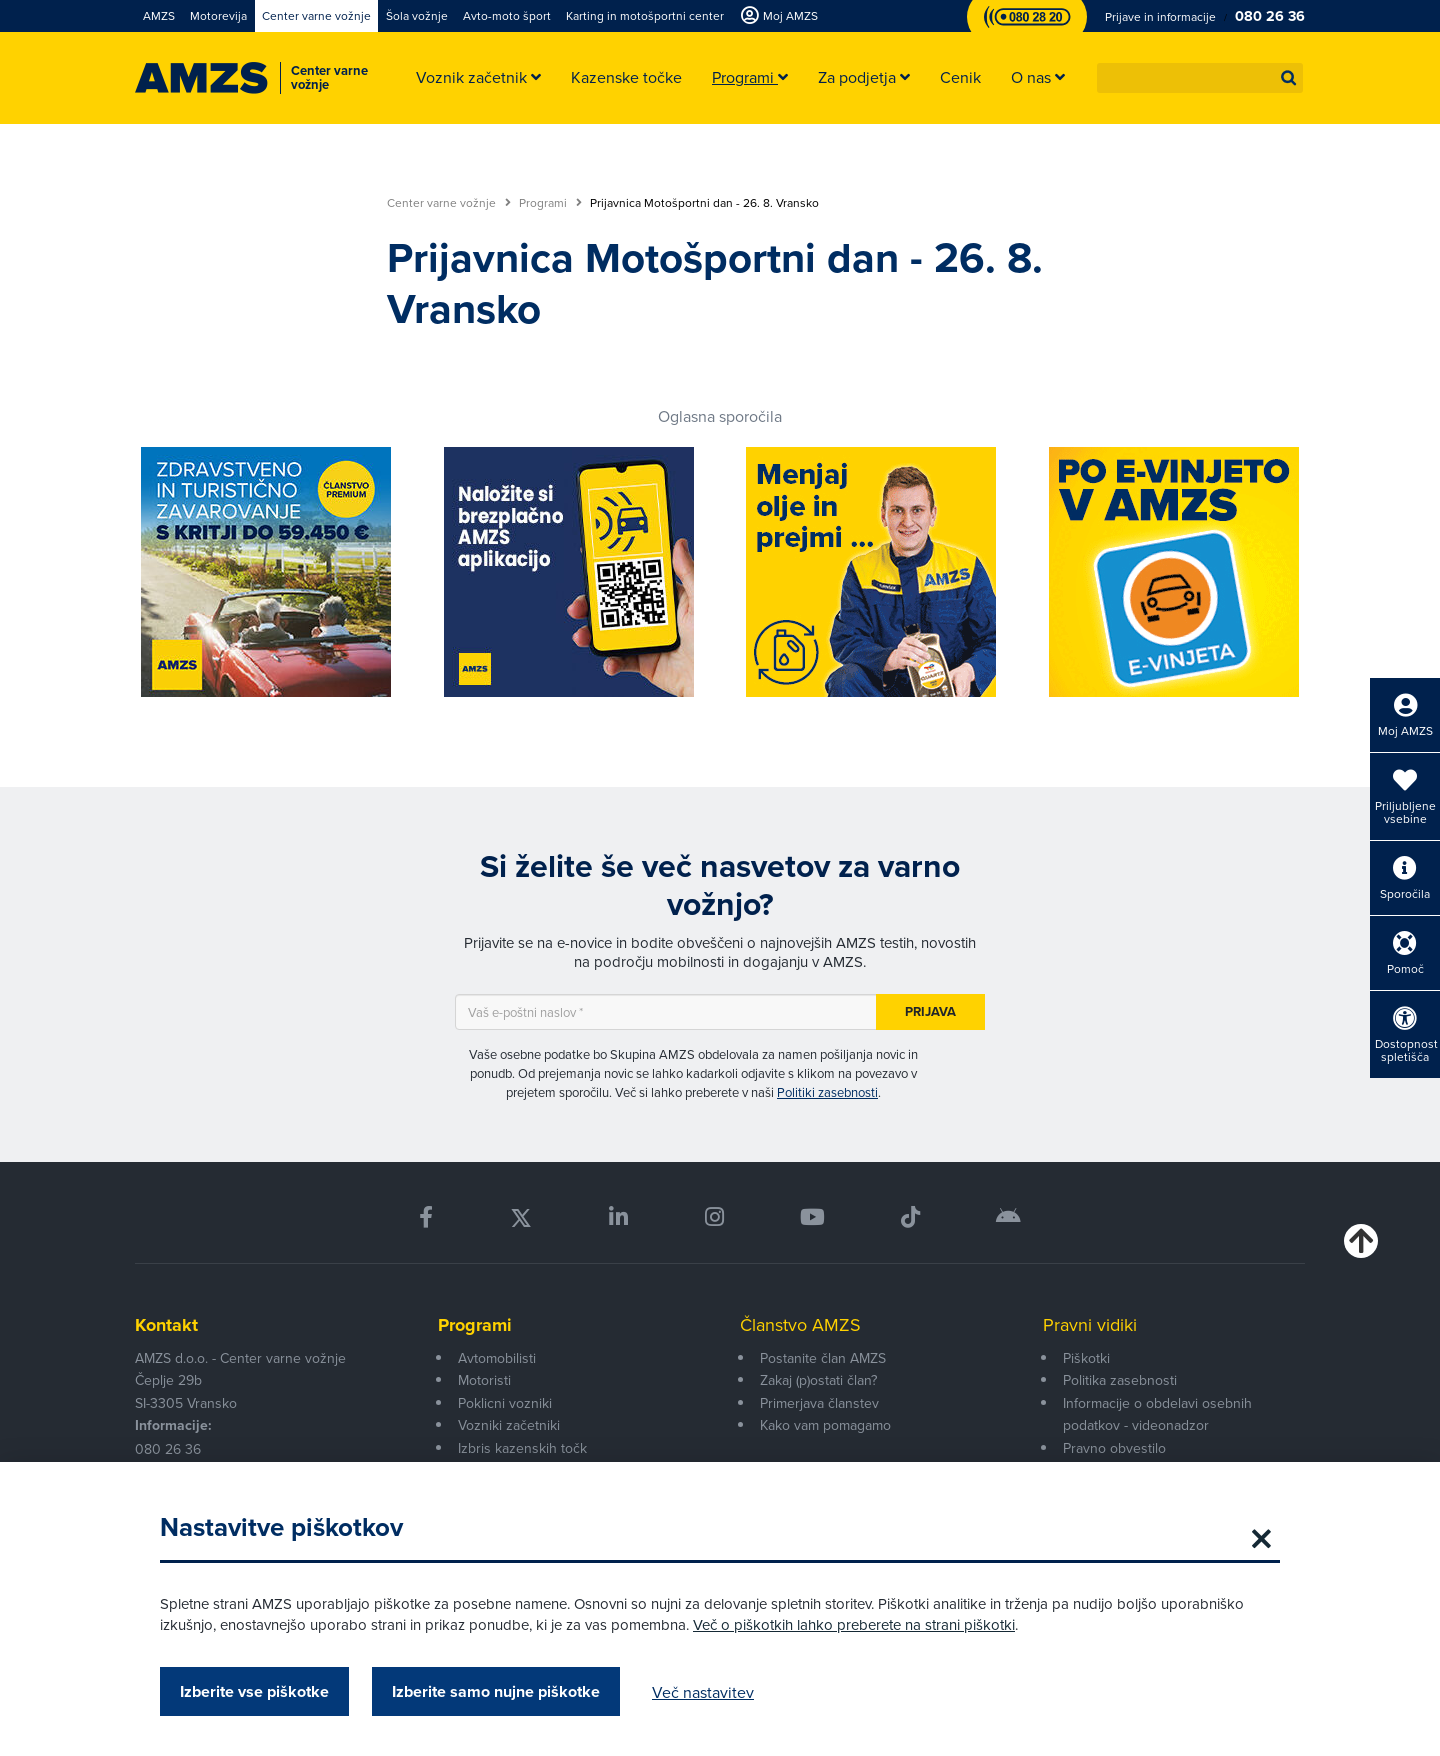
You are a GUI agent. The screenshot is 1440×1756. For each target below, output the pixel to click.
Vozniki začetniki (509, 1425)
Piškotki (1086, 1358)
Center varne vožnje (449, 203)
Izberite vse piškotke (254, 1691)
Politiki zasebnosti (827, 1092)
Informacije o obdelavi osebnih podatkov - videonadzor (1157, 1414)
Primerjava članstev (819, 1403)
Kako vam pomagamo (825, 1425)
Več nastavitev (703, 1692)
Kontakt (166, 1325)
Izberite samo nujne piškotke (496, 1691)
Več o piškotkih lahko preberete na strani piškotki (854, 1624)
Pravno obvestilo (1114, 1448)
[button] (1289, 78)
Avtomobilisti (497, 1358)
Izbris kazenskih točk (522, 1448)
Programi (550, 203)
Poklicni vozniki (505, 1403)
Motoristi (484, 1380)
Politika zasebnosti (1120, 1380)
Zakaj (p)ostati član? (818, 1380)
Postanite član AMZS (823, 1358)
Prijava (930, 1011)
